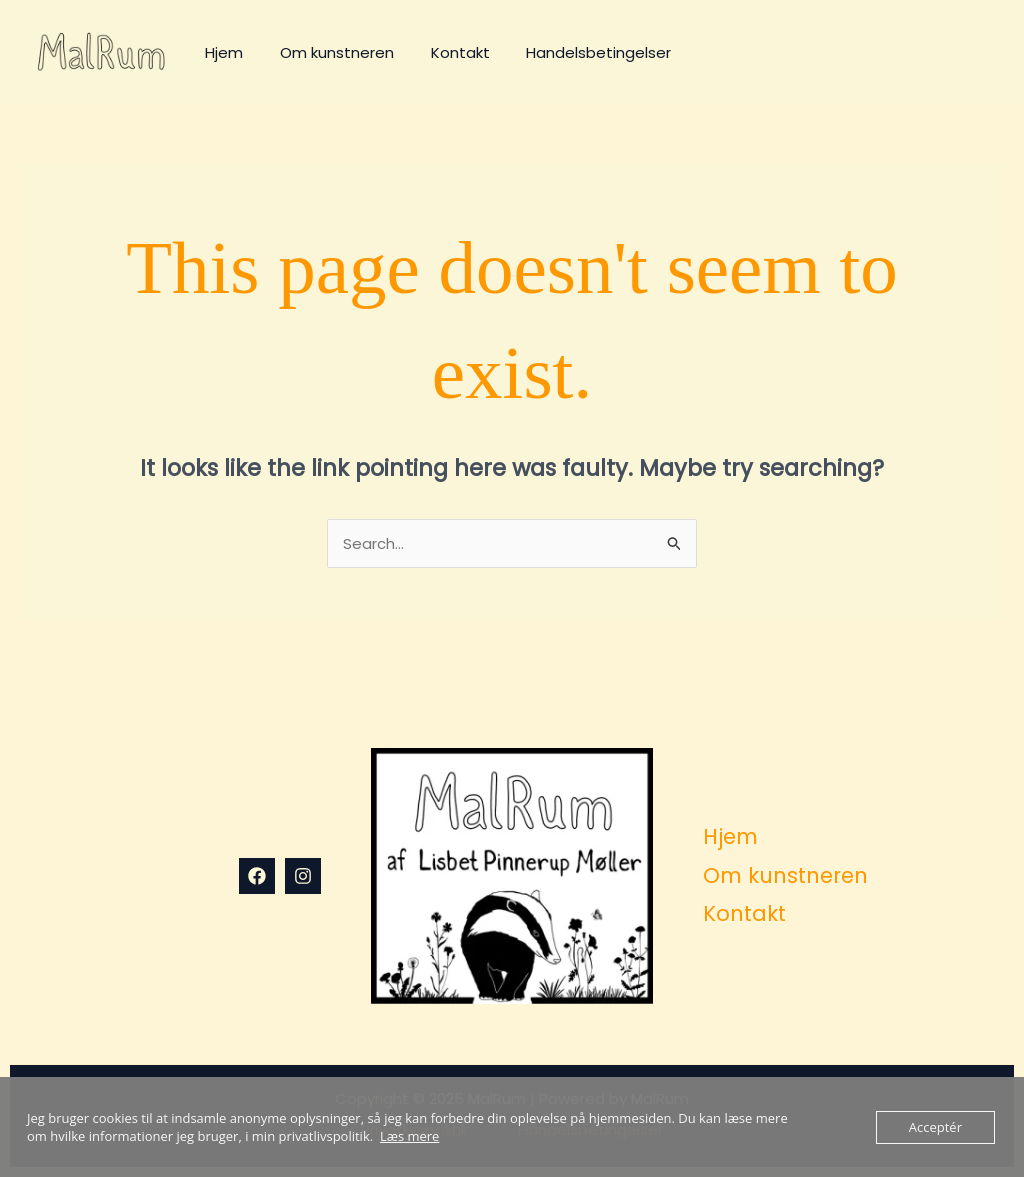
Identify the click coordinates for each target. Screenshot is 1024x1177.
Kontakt (443, 52)
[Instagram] (303, 876)
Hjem (221, 52)
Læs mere (410, 1136)
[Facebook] (257, 876)
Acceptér (935, 1127)
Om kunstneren (327, 52)
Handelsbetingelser (575, 52)
